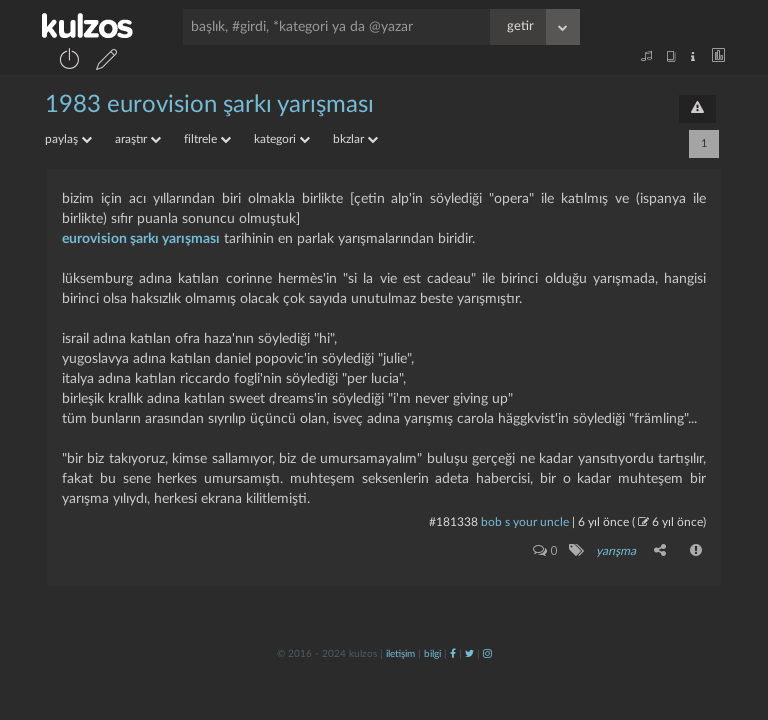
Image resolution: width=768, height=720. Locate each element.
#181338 (453, 522)
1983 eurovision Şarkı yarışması (209, 105)
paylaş (68, 139)
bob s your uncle (525, 522)
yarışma (616, 551)
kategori (282, 139)
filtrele (207, 139)
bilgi (432, 654)
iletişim (400, 654)
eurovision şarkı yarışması (141, 239)
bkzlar (355, 139)
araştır (138, 139)
